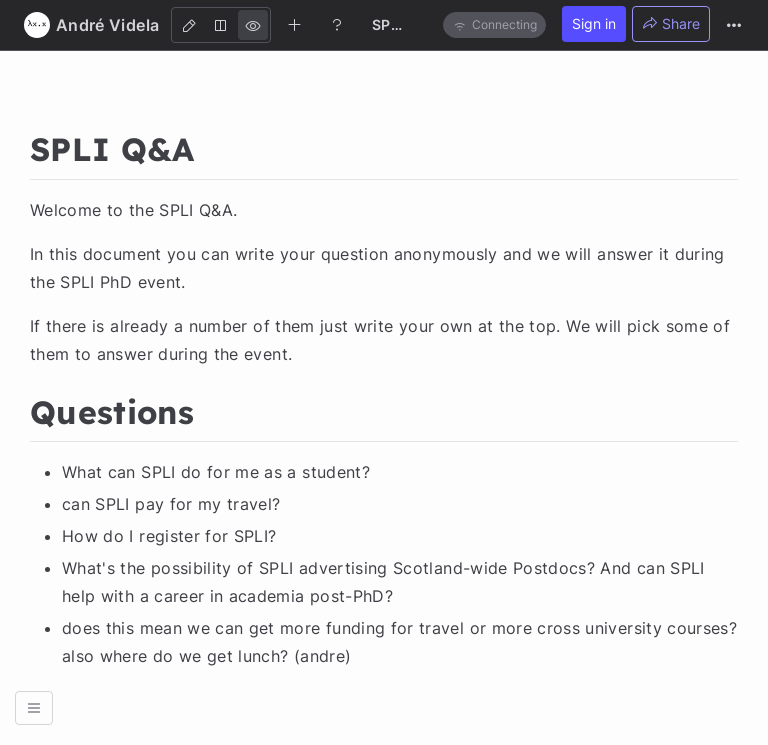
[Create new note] (295, 24)
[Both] (221, 25)
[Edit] (189, 25)
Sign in (594, 23)
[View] (253, 25)
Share (671, 23)
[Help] (337, 24)
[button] (34, 708)
